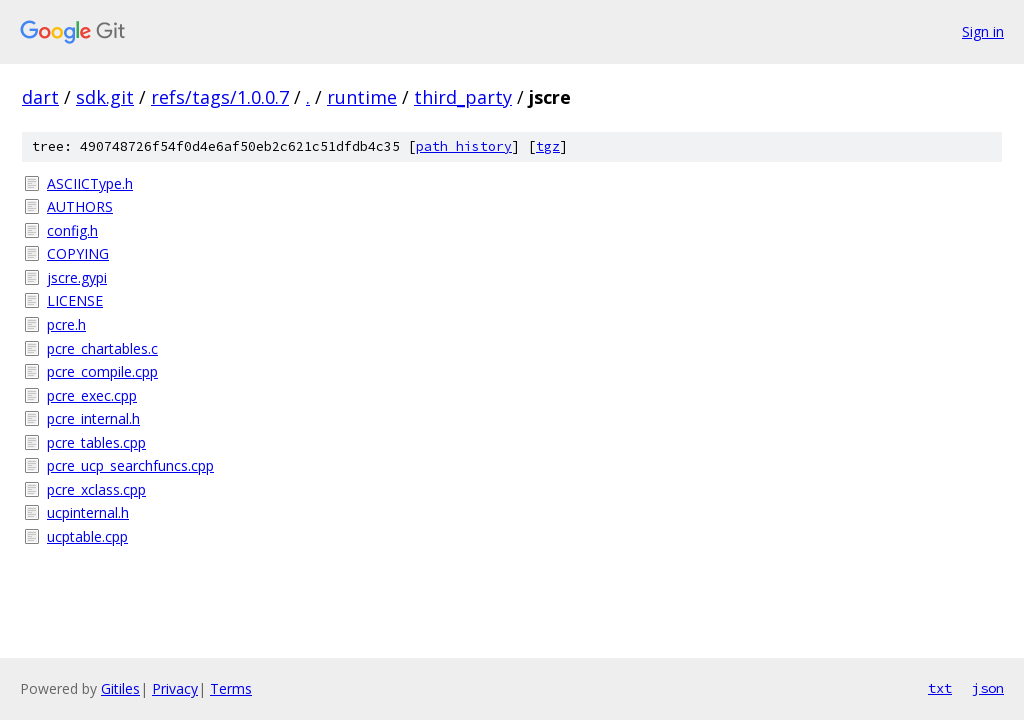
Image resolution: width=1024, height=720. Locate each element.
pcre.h (66, 324)
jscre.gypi (77, 277)
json (988, 688)
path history (464, 146)
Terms (231, 688)
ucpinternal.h (88, 512)
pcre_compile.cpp (102, 371)
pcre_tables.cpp (96, 442)
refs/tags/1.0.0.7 (220, 97)
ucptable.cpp (87, 536)
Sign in (983, 31)
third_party (463, 97)
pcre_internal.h (93, 418)
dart (40, 97)
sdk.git (105, 97)
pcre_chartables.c (102, 348)
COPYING (78, 253)
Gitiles (120, 688)
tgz (548, 146)
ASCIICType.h (90, 183)
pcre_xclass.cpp (96, 489)
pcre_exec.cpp (92, 395)
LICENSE (75, 300)
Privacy (175, 688)
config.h (72, 230)
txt (940, 688)
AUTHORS (80, 206)
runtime (362, 97)
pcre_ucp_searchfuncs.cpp (130, 465)
